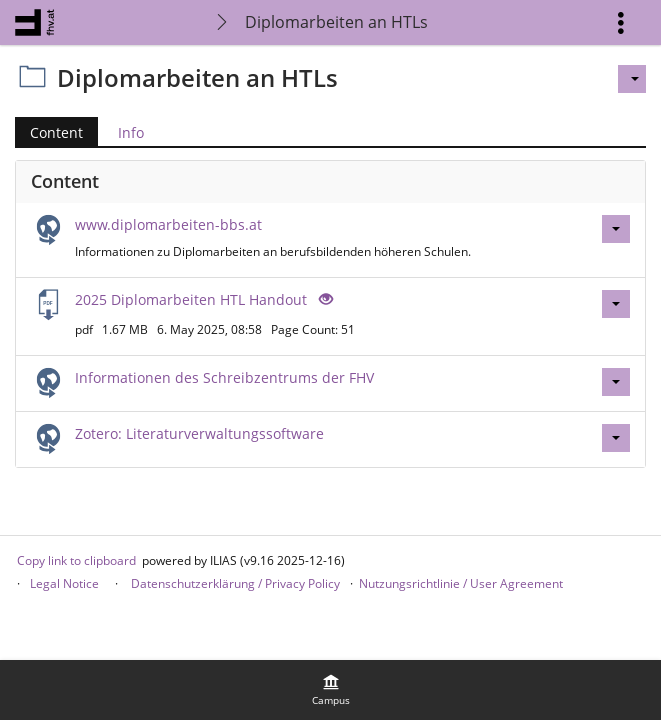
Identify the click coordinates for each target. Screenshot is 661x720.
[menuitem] (331, 690)
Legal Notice (64, 583)
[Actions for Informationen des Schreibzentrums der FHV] (616, 382)
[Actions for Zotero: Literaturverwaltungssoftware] (616, 438)
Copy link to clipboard (76, 560)
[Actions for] (632, 79)
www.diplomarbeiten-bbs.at (168, 224)
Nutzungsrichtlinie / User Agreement (461, 583)
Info (131, 132)
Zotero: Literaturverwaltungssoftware (199, 433)
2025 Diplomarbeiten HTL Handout (191, 299)
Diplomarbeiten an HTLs (336, 22)
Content (56, 132)
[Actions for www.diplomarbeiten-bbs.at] (616, 229)
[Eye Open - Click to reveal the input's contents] (324, 299)
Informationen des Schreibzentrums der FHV (224, 377)
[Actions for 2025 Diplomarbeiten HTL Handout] (616, 304)
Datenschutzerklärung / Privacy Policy (234, 583)
